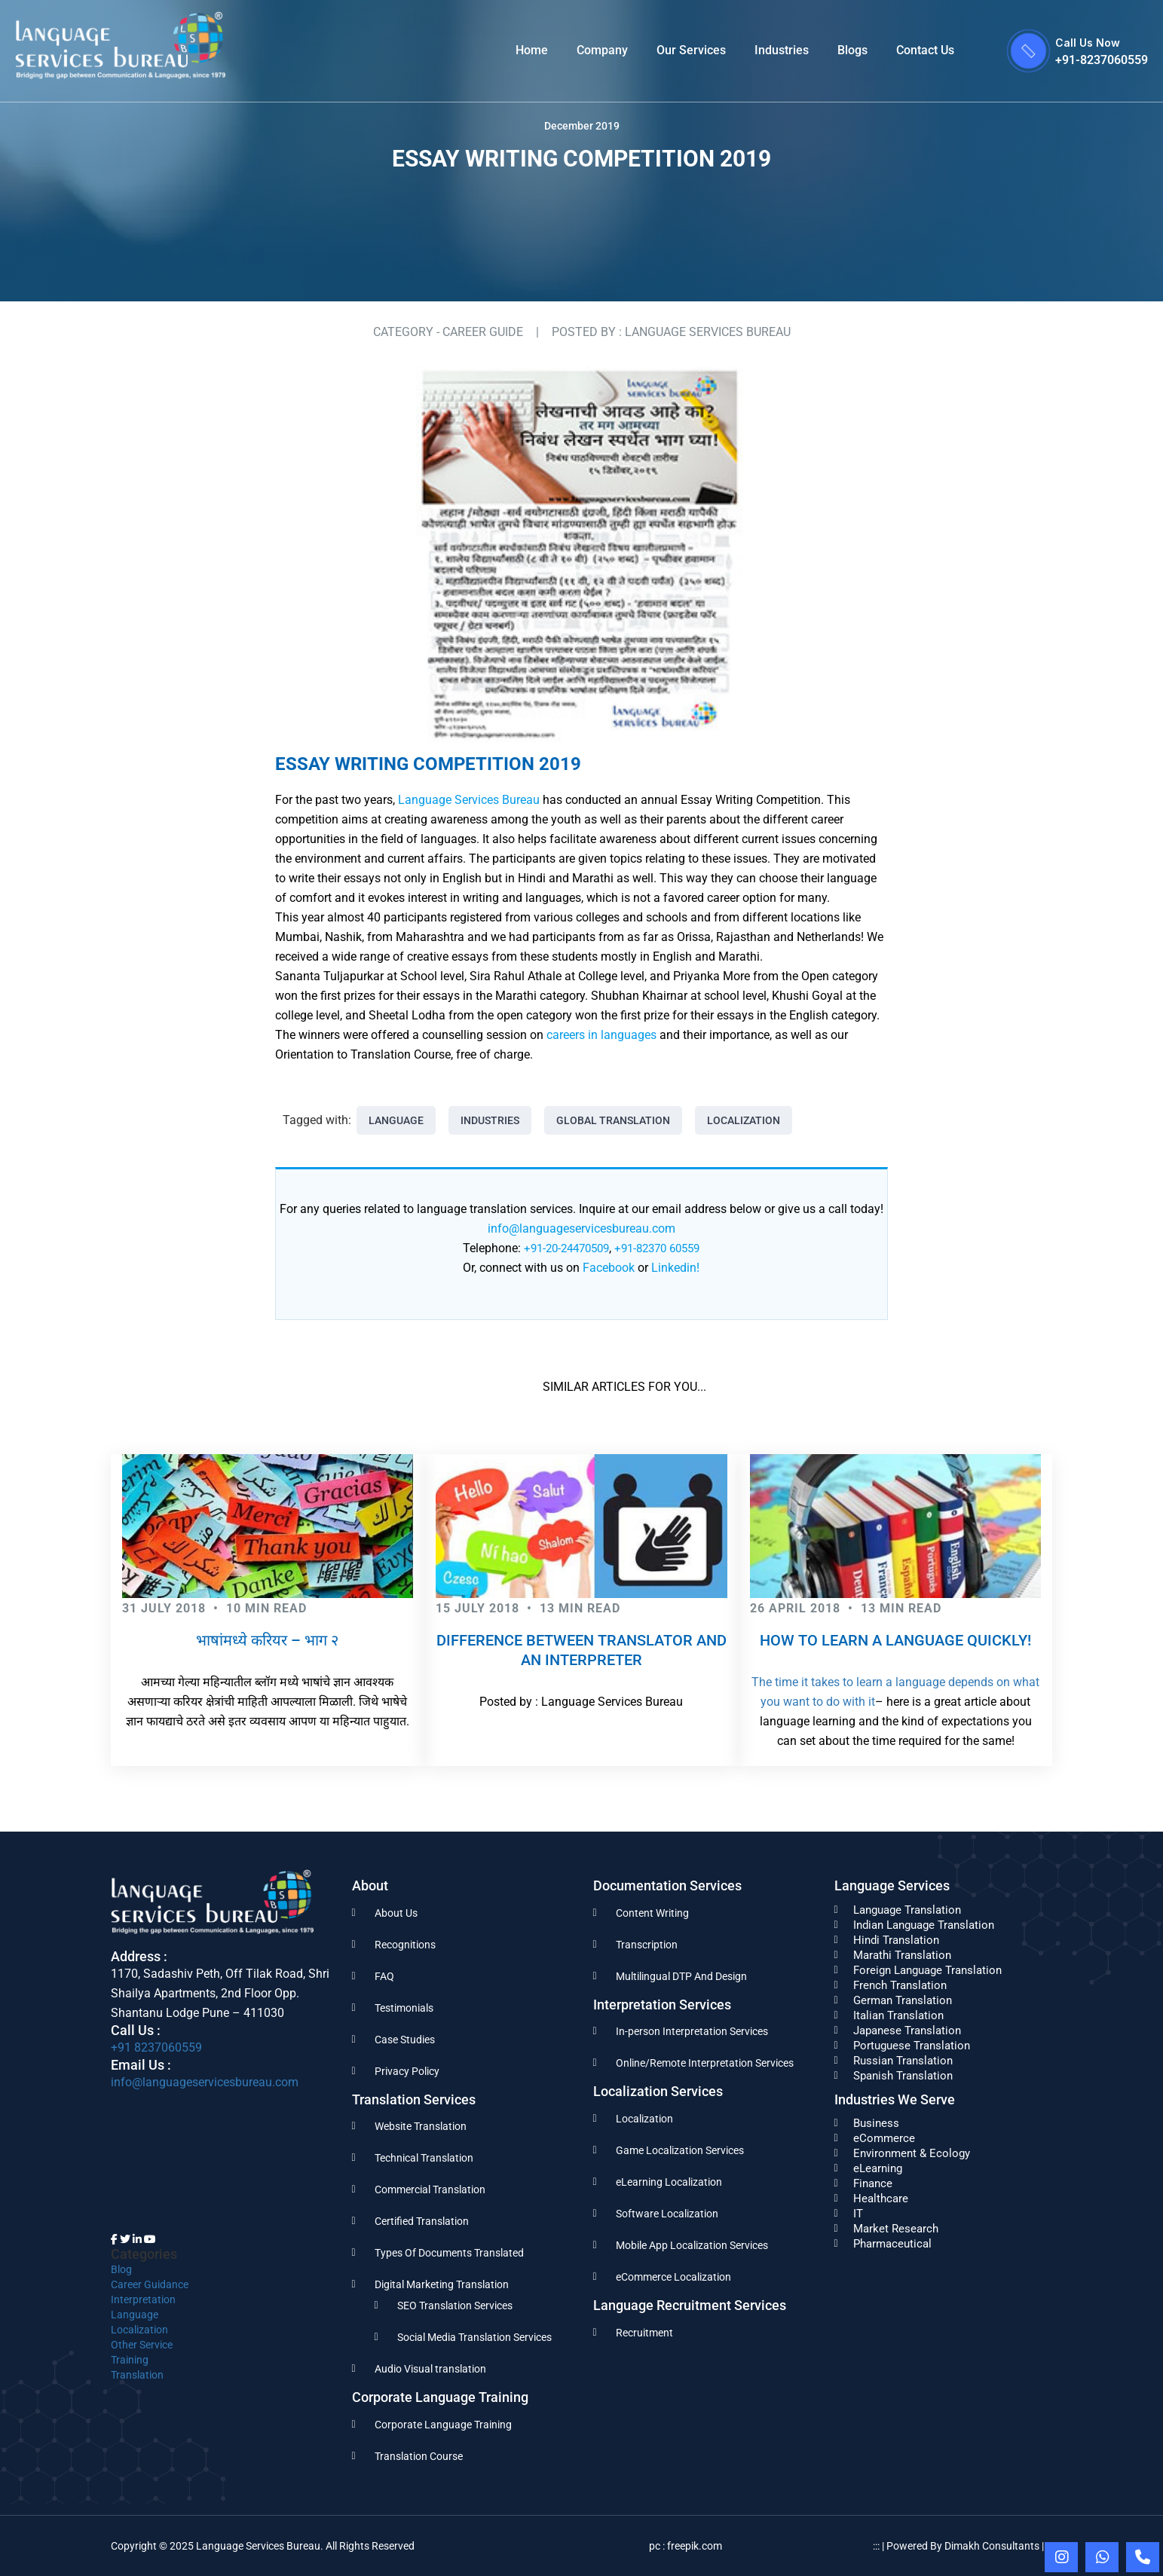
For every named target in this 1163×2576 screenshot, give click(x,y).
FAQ (384, 1976)
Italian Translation (898, 2015)
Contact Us (925, 50)
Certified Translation (422, 2221)
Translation (137, 2375)
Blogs (852, 50)
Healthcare (880, 2198)
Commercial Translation (430, 2189)
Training (129, 2360)
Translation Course (419, 2456)
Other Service (142, 2345)
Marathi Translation (902, 1955)
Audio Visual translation (430, 2369)
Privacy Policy (407, 2071)
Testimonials (404, 2008)
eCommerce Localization (673, 2277)
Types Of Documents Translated (449, 2253)
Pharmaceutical (892, 2244)
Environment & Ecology (911, 2153)
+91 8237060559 (156, 2047)
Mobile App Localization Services (692, 2245)
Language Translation (907, 1910)
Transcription (647, 1945)
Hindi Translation (896, 1940)
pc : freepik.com (685, 2546)
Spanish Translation (903, 2075)
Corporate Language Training (443, 2425)
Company (602, 50)
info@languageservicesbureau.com (581, 1228)
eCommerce (884, 2138)
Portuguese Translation (911, 2045)
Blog (121, 2269)
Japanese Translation (907, 2030)
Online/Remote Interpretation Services (705, 2063)
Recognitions (405, 1945)
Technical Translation (424, 2158)
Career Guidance (149, 2284)
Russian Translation (903, 2060)
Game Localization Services (680, 2150)
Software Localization (667, 2214)
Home (532, 50)
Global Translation (613, 1120)
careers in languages (601, 1035)
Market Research (895, 2228)
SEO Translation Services (455, 2305)
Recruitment (644, 2333)
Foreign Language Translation (927, 1970)
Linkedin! (675, 1267)
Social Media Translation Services (474, 2337)
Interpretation (143, 2299)
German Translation (902, 2000)
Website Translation (421, 2126)
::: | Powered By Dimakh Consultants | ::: (963, 2546)
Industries (781, 50)
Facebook (609, 1267)
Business (876, 2123)
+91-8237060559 (1101, 60)
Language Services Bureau (469, 800)
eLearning (877, 2168)
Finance (872, 2183)
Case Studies (405, 2040)
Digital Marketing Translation (442, 2284)
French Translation (900, 1985)
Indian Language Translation (923, 1925)
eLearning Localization (669, 2182)
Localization (743, 1120)
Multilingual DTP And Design (681, 1976)
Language (396, 1120)
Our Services (691, 50)
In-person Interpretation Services (692, 2031)
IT (858, 2213)
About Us (396, 1913)
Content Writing (652, 1913)
